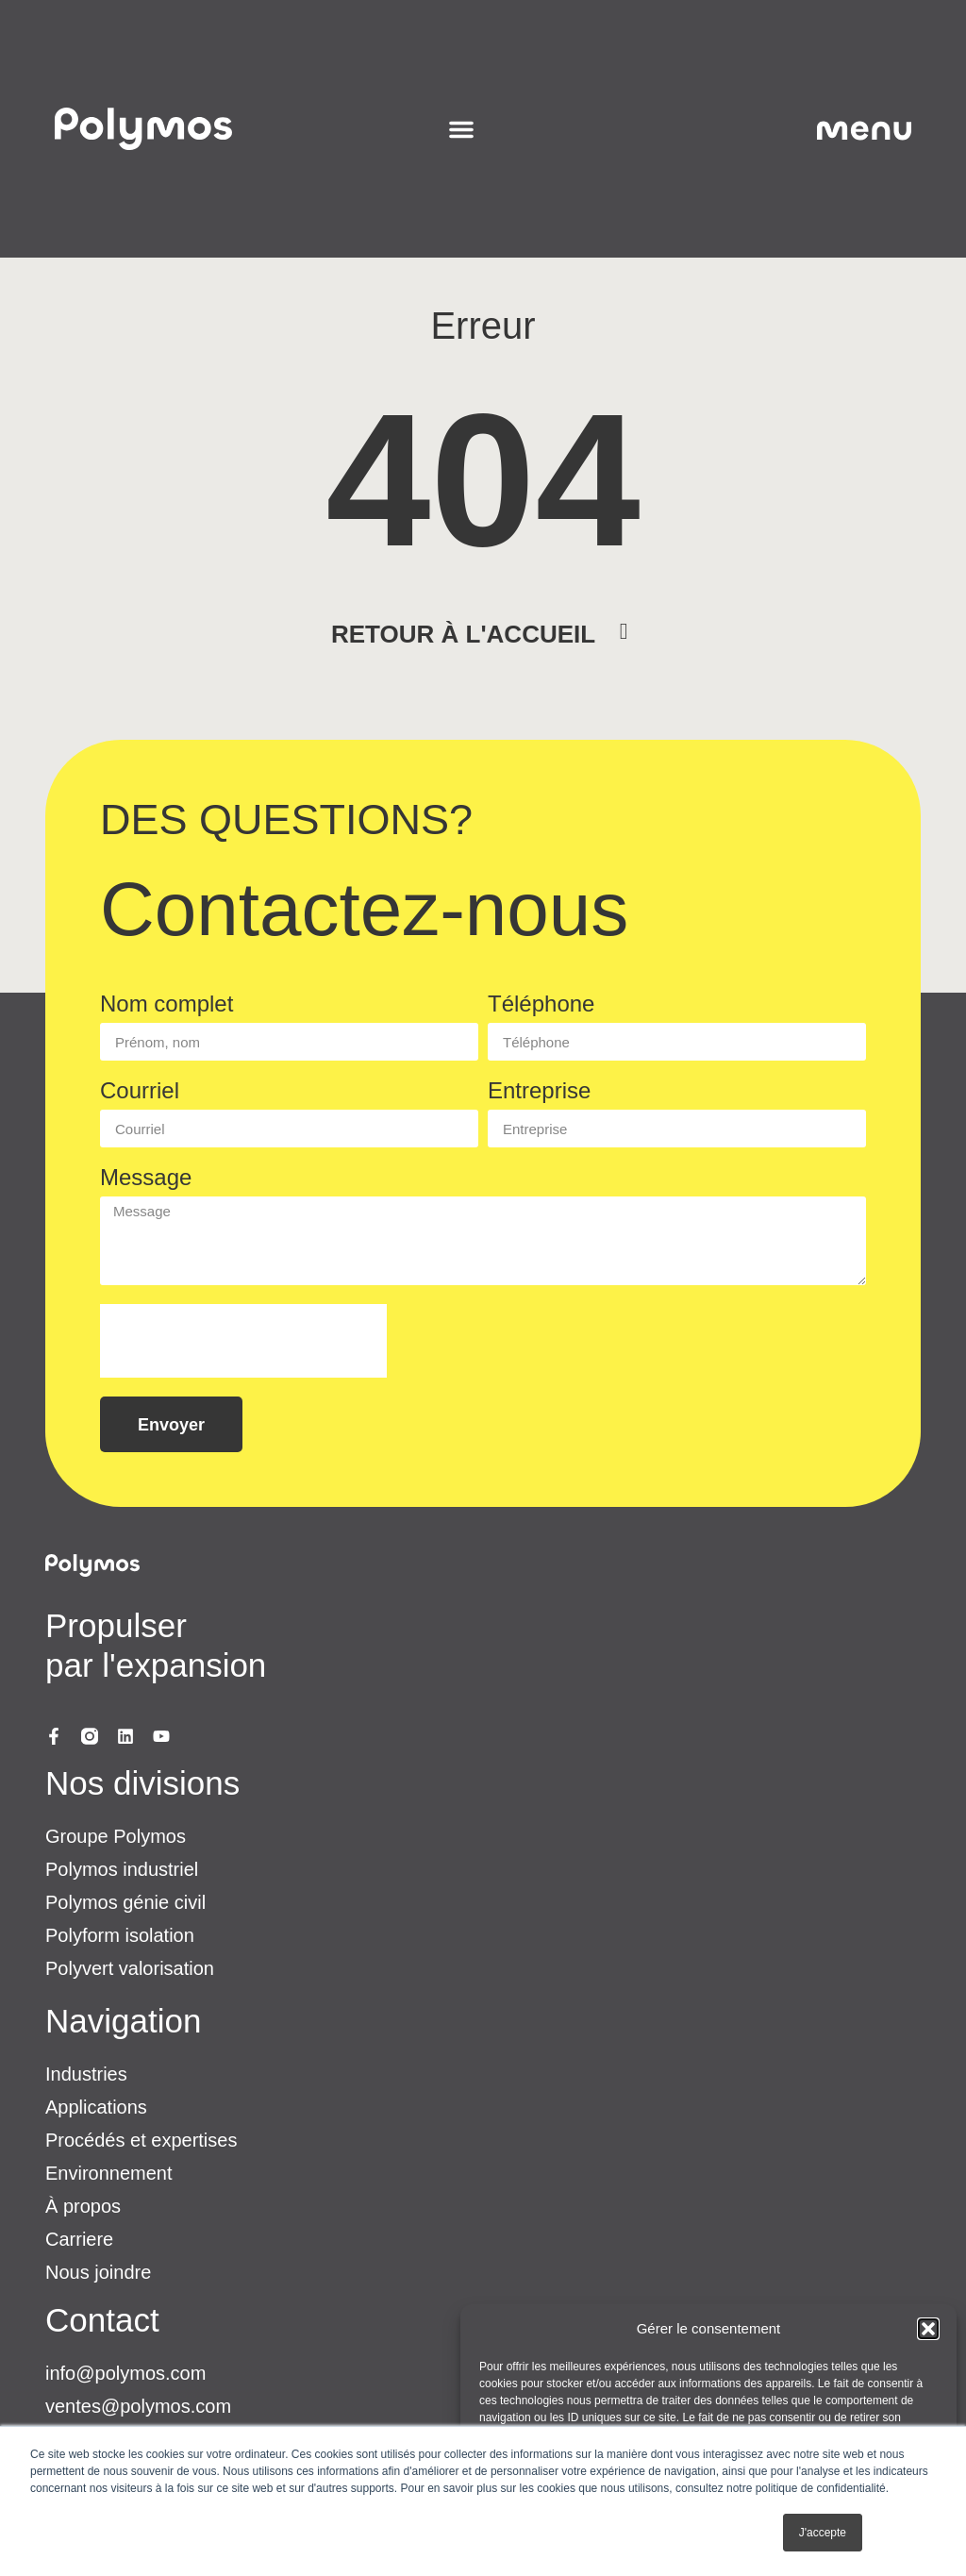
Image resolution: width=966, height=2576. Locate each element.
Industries (86, 2074)
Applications (96, 2107)
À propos (83, 2206)
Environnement (109, 2173)
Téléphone (541, 1004)
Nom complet (166, 1004)
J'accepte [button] (822, 2532)
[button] (928, 2328)
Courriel (139, 1091)
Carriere (79, 2239)
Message (146, 1178)
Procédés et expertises (141, 2140)
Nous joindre (98, 2272)
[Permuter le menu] (461, 129)
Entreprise (539, 1091)
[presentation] (243, 1341)
